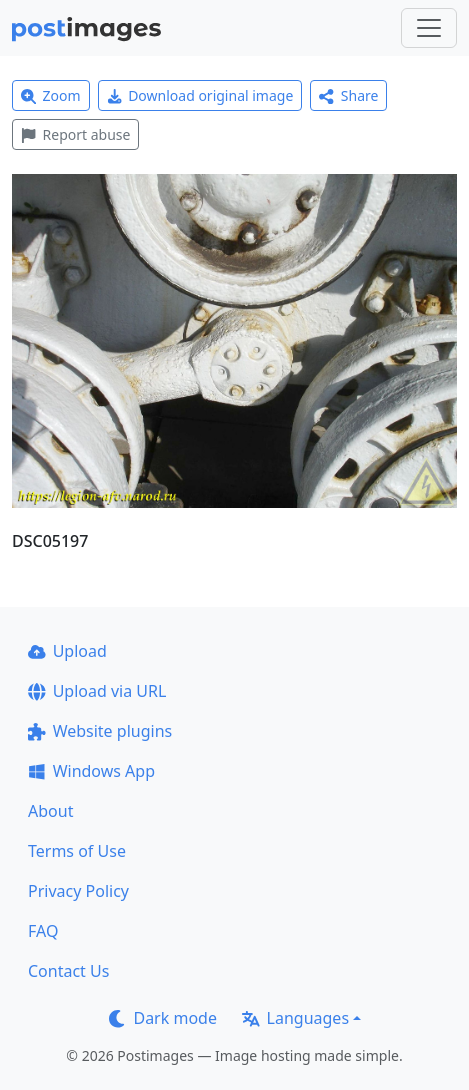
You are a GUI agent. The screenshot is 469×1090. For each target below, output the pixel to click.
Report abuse (75, 134)
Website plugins (100, 731)
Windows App (91, 771)
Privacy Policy (78, 891)
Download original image (200, 95)
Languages (295, 1018)
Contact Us (68, 971)
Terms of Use (77, 851)
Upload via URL (97, 691)
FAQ (43, 931)
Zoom (51, 95)
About (50, 811)
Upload (67, 651)
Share (348, 95)
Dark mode (163, 1018)
